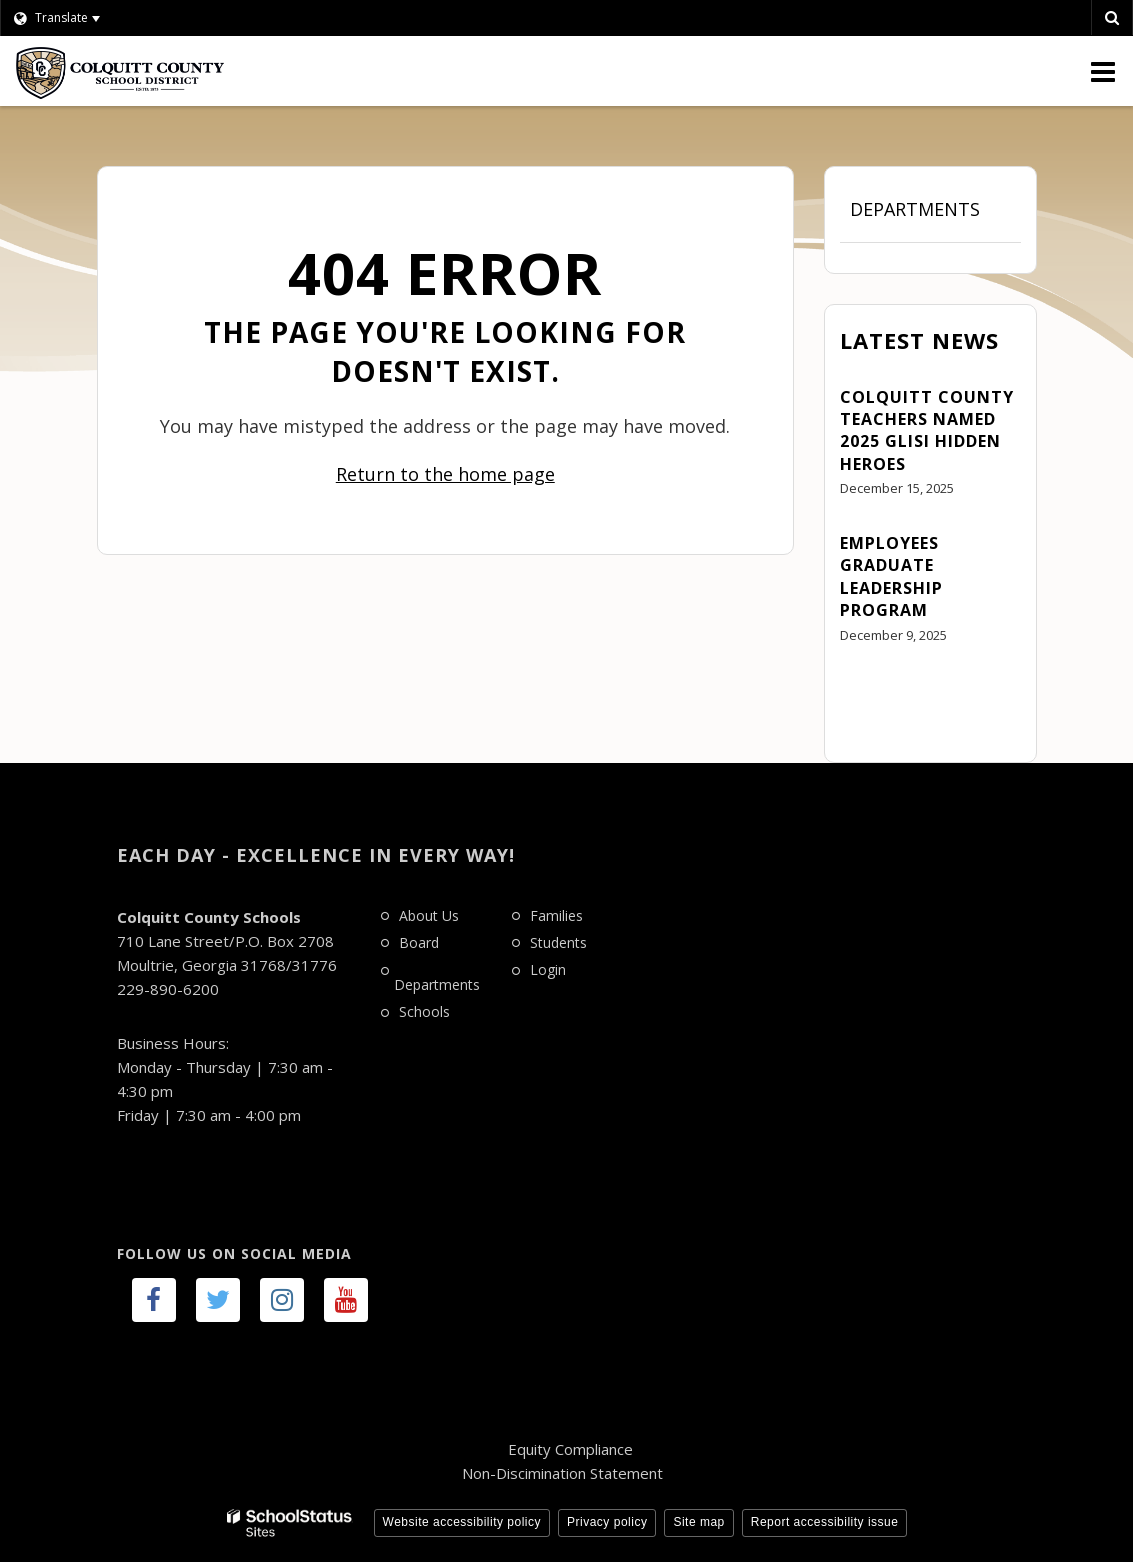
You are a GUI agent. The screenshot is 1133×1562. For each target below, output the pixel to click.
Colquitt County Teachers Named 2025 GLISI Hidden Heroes (927, 430)
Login (548, 969)
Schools (424, 1011)
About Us (429, 915)
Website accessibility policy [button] (462, 1522)
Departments (915, 209)
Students (558, 942)
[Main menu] (1103, 71)
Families (556, 915)
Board (419, 942)
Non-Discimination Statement (562, 1473)
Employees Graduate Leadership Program (891, 576)
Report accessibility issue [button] (825, 1522)
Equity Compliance (570, 1449)
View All (869, 690)
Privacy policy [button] (607, 1522)
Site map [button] (698, 1522)
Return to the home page (445, 474)
